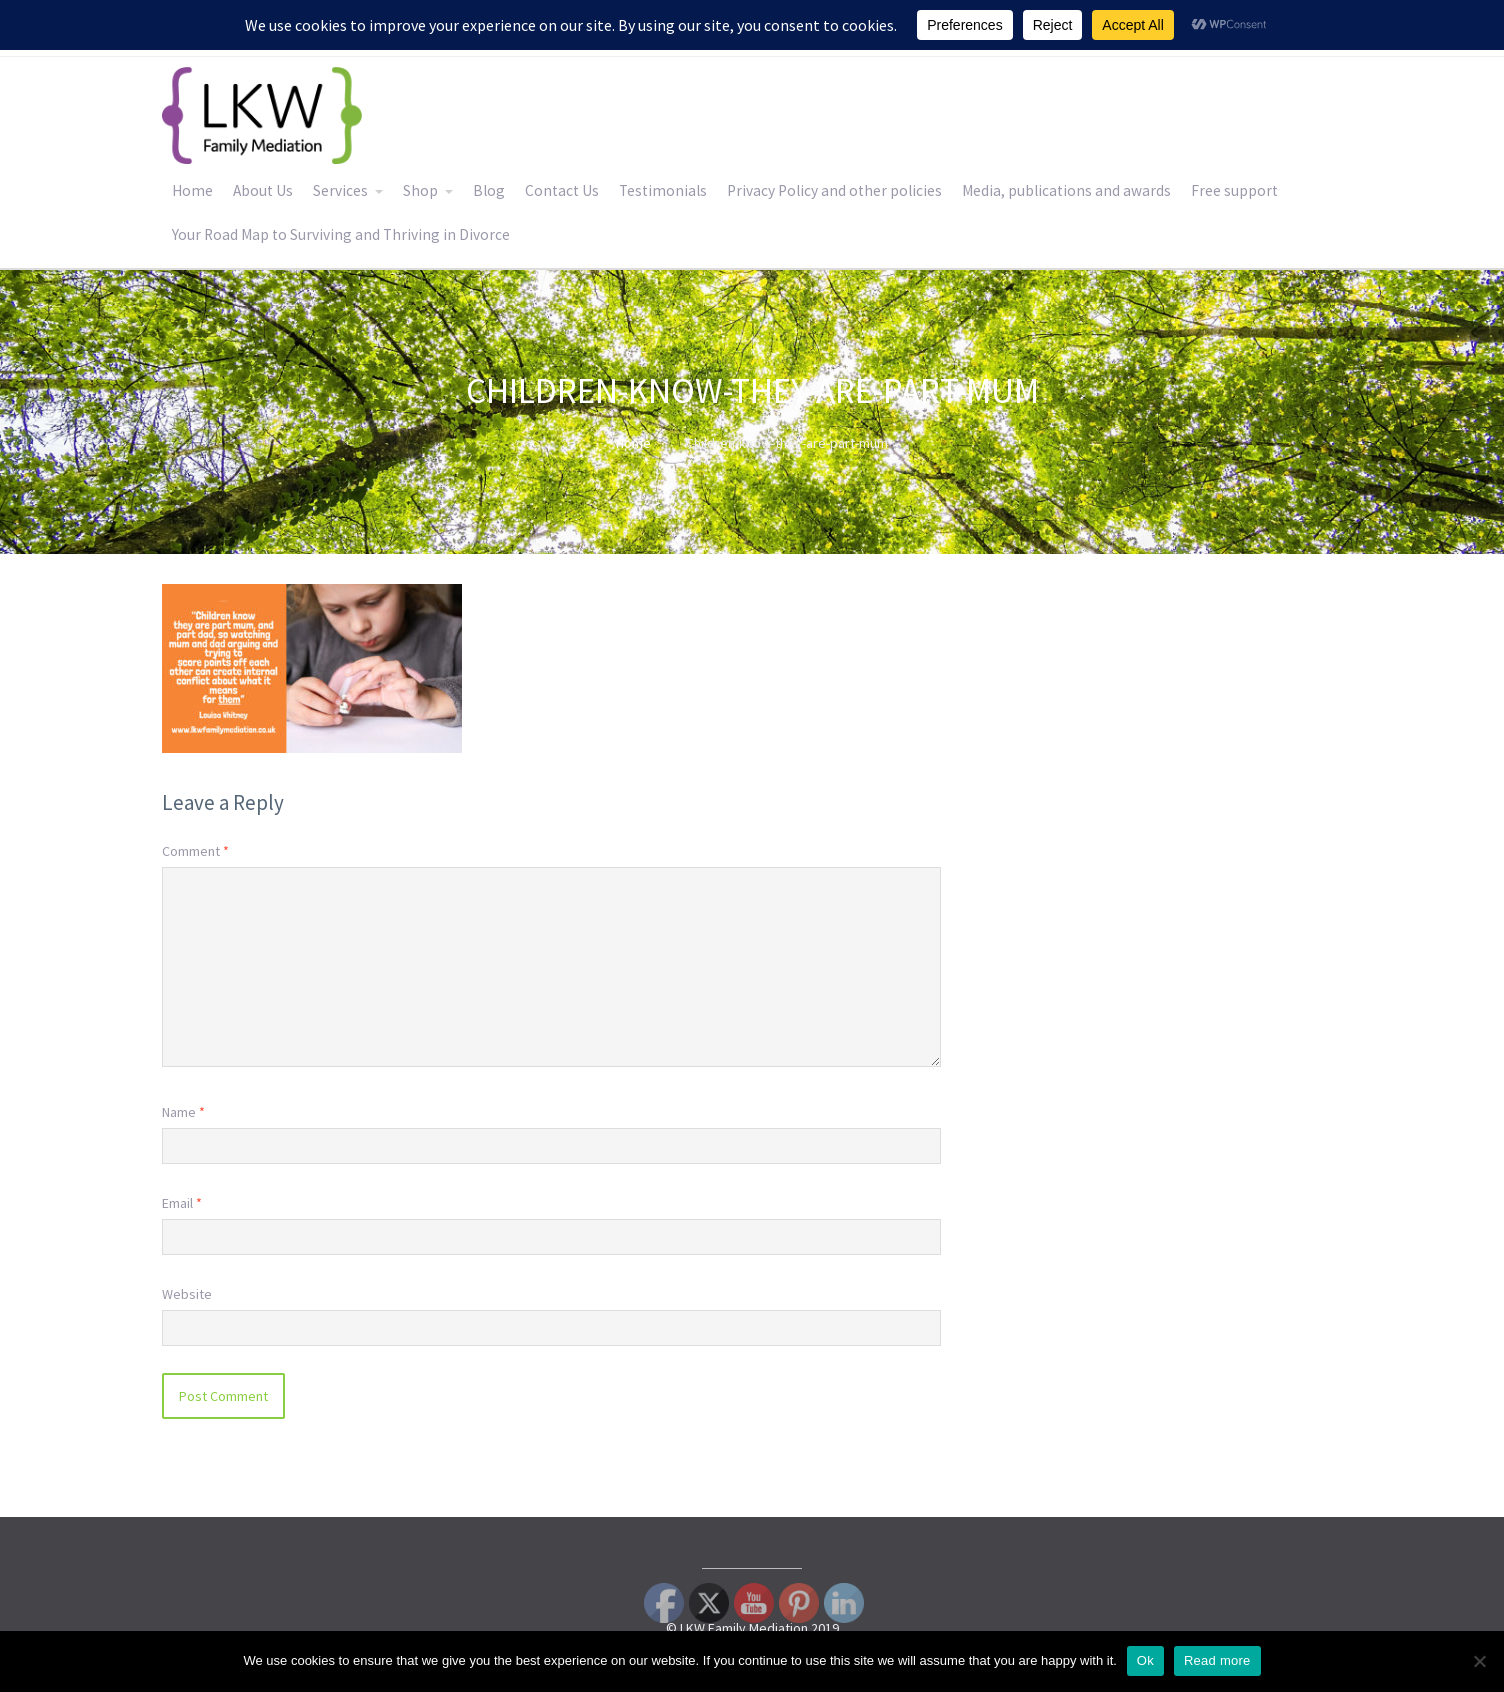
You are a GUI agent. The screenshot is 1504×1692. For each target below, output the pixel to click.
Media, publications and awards (1066, 190)
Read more (1217, 1660)
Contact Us (562, 190)
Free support (1234, 190)
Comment (195, 851)
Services (340, 190)
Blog (489, 190)
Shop (420, 190)
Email (182, 1203)
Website (187, 1294)
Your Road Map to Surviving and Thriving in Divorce (341, 234)
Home (192, 190)
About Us (263, 190)
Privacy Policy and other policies (834, 190)
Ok (1145, 1660)
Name (183, 1112)
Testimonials (663, 190)
